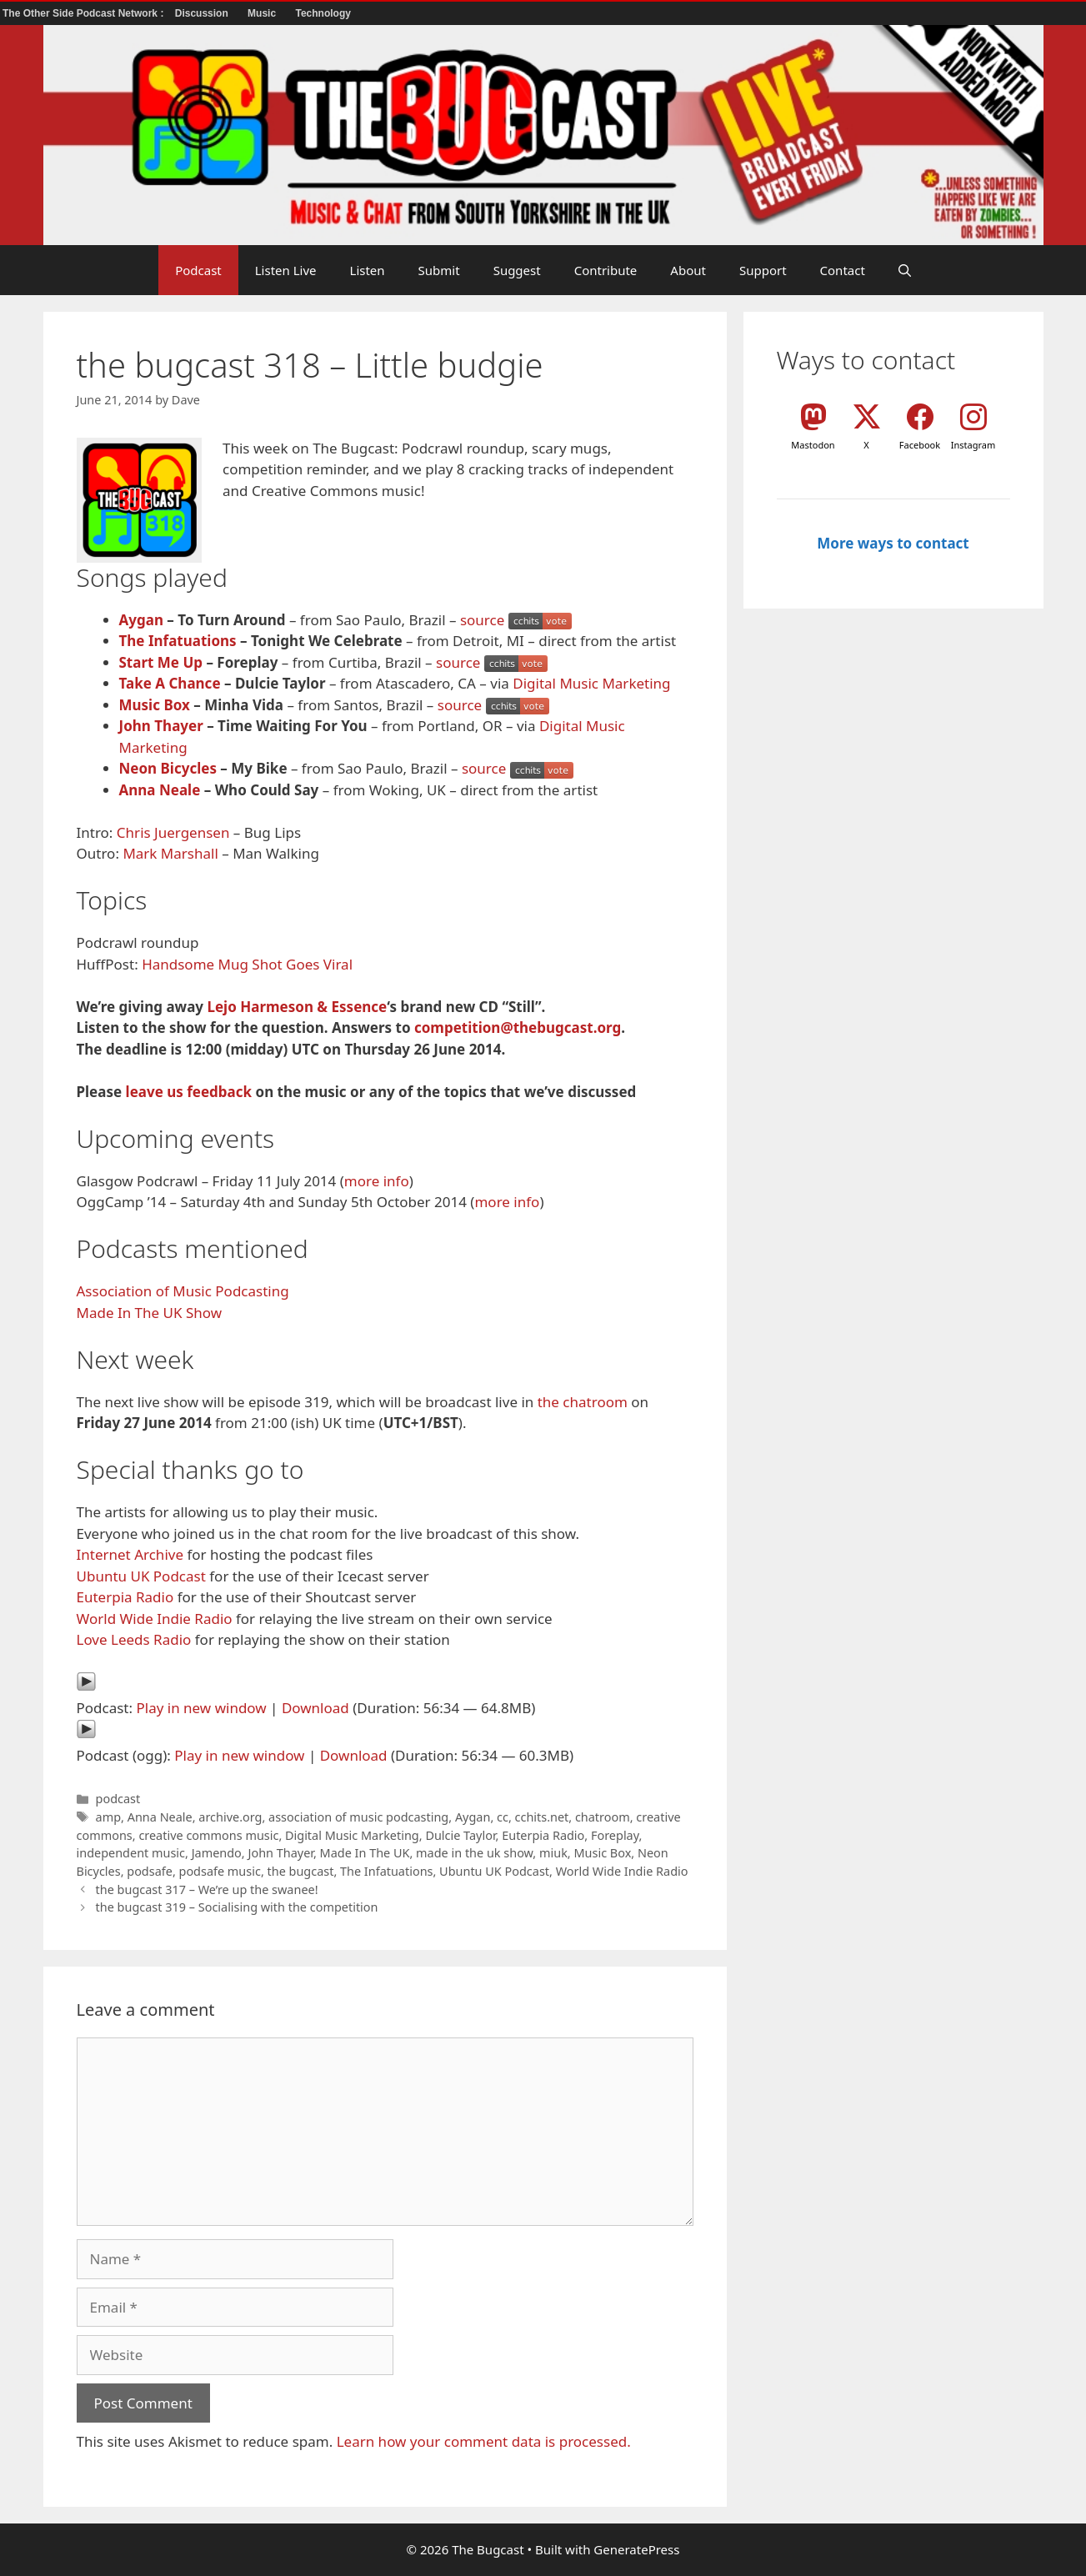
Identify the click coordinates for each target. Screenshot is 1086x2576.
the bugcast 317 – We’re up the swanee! (207, 1889)
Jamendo (217, 1853)
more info (376, 1180)
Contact (842, 270)
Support (763, 270)
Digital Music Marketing (591, 683)
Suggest (517, 270)
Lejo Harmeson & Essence (297, 1006)
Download (315, 1707)
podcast (118, 1799)
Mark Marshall (170, 853)
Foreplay (615, 1835)
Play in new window (201, 1707)
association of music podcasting (358, 1817)
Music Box (154, 704)
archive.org (230, 1817)
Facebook (919, 445)
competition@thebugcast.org (517, 1027)
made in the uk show (474, 1853)
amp (108, 1817)
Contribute (606, 270)
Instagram (973, 445)
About (688, 270)
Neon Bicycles (168, 768)
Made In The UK (365, 1853)
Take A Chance (170, 683)
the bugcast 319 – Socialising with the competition (237, 1907)
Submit (439, 270)
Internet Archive (130, 1554)
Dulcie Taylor (460, 1835)
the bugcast (301, 1871)
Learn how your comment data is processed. (484, 2441)
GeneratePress (636, 2549)
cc (502, 1817)
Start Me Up (161, 662)
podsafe (150, 1871)
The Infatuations (178, 640)
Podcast (198, 270)
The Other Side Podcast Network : (85, 13)
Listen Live (286, 270)
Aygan (141, 619)
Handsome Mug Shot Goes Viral (247, 964)
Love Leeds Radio (134, 1639)
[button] (905, 270)
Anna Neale (160, 789)
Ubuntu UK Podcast (141, 1576)
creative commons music (208, 1835)
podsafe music (220, 1871)
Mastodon (812, 445)
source (482, 619)
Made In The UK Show (150, 1312)
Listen (367, 270)
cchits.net (542, 1817)
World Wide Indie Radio (155, 1618)
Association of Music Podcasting (183, 1291)
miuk (553, 1853)
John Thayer (161, 725)
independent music (131, 1853)
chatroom (602, 1817)
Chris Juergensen (173, 832)
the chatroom (583, 1401)
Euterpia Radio (125, 1596)
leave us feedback (189, 1091)
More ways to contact (892, 543)
